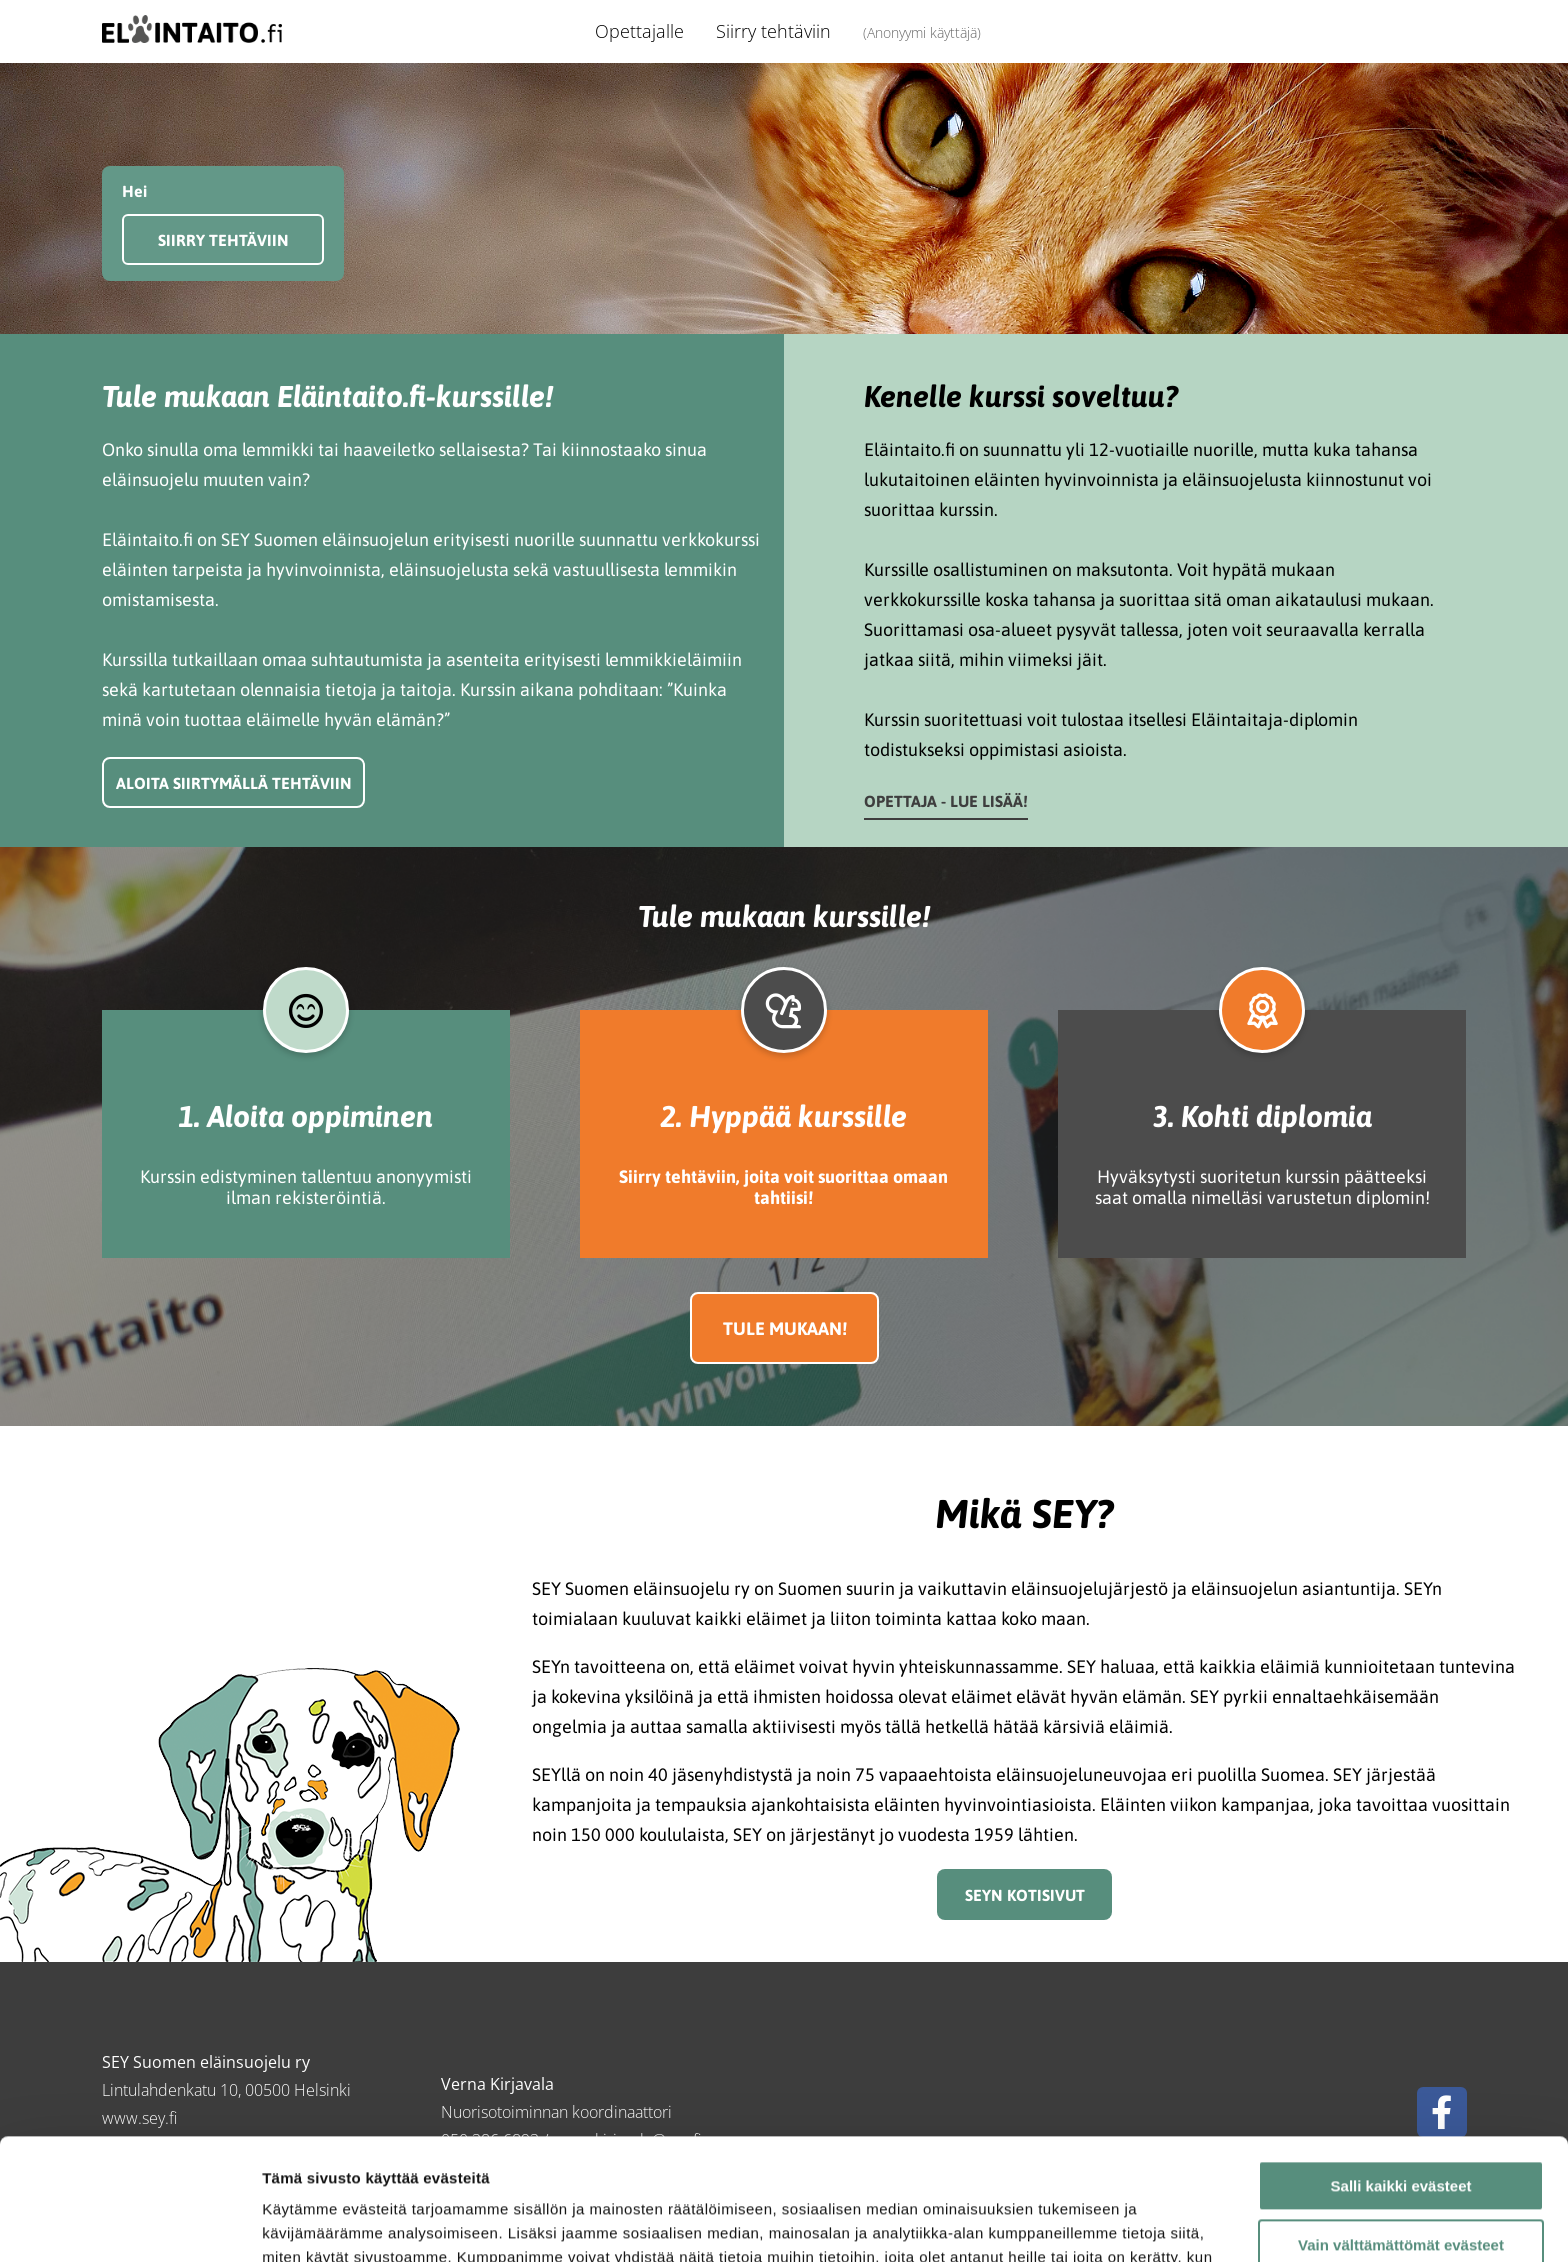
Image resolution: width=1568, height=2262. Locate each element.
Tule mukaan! (785, 1328)
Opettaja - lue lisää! (946, 801)
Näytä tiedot (305, 2222)
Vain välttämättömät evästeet (1401, 2131)
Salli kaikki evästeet (1401, 2072)
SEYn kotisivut (1025, 1895)
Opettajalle (639, 31)
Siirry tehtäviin (773, 31)
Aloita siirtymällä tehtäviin (234, 783)
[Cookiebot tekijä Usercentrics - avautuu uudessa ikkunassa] (129, 2223)
